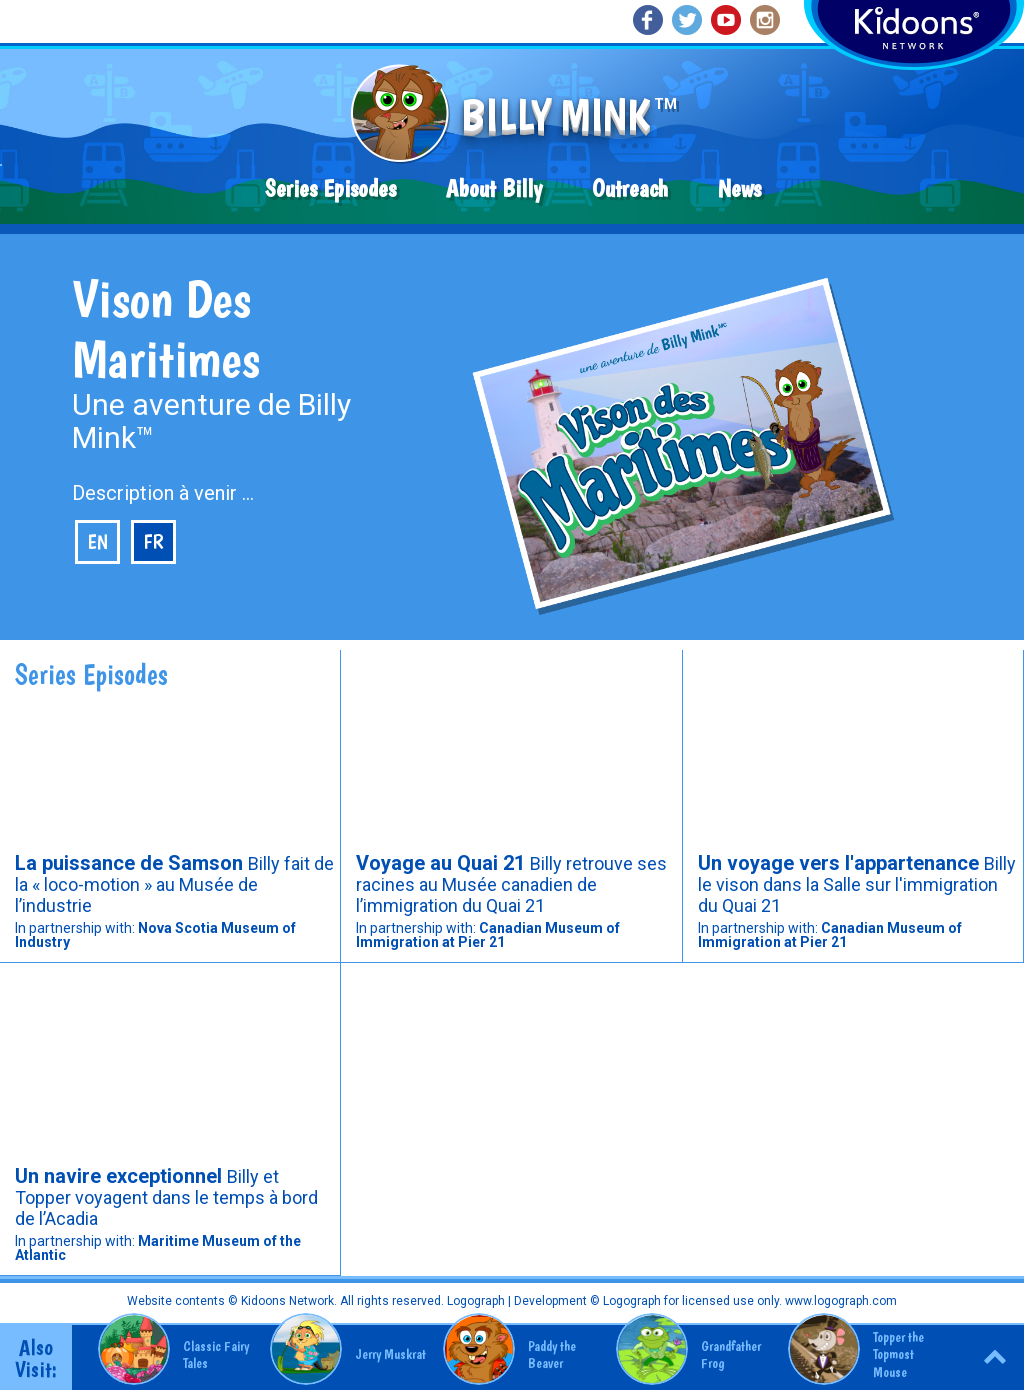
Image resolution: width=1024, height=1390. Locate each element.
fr (153, 542)
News (739, 188)
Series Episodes (330, 188)
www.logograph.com (839, 1301)
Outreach (630, 188)
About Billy (494, 188)
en (97, 542)
